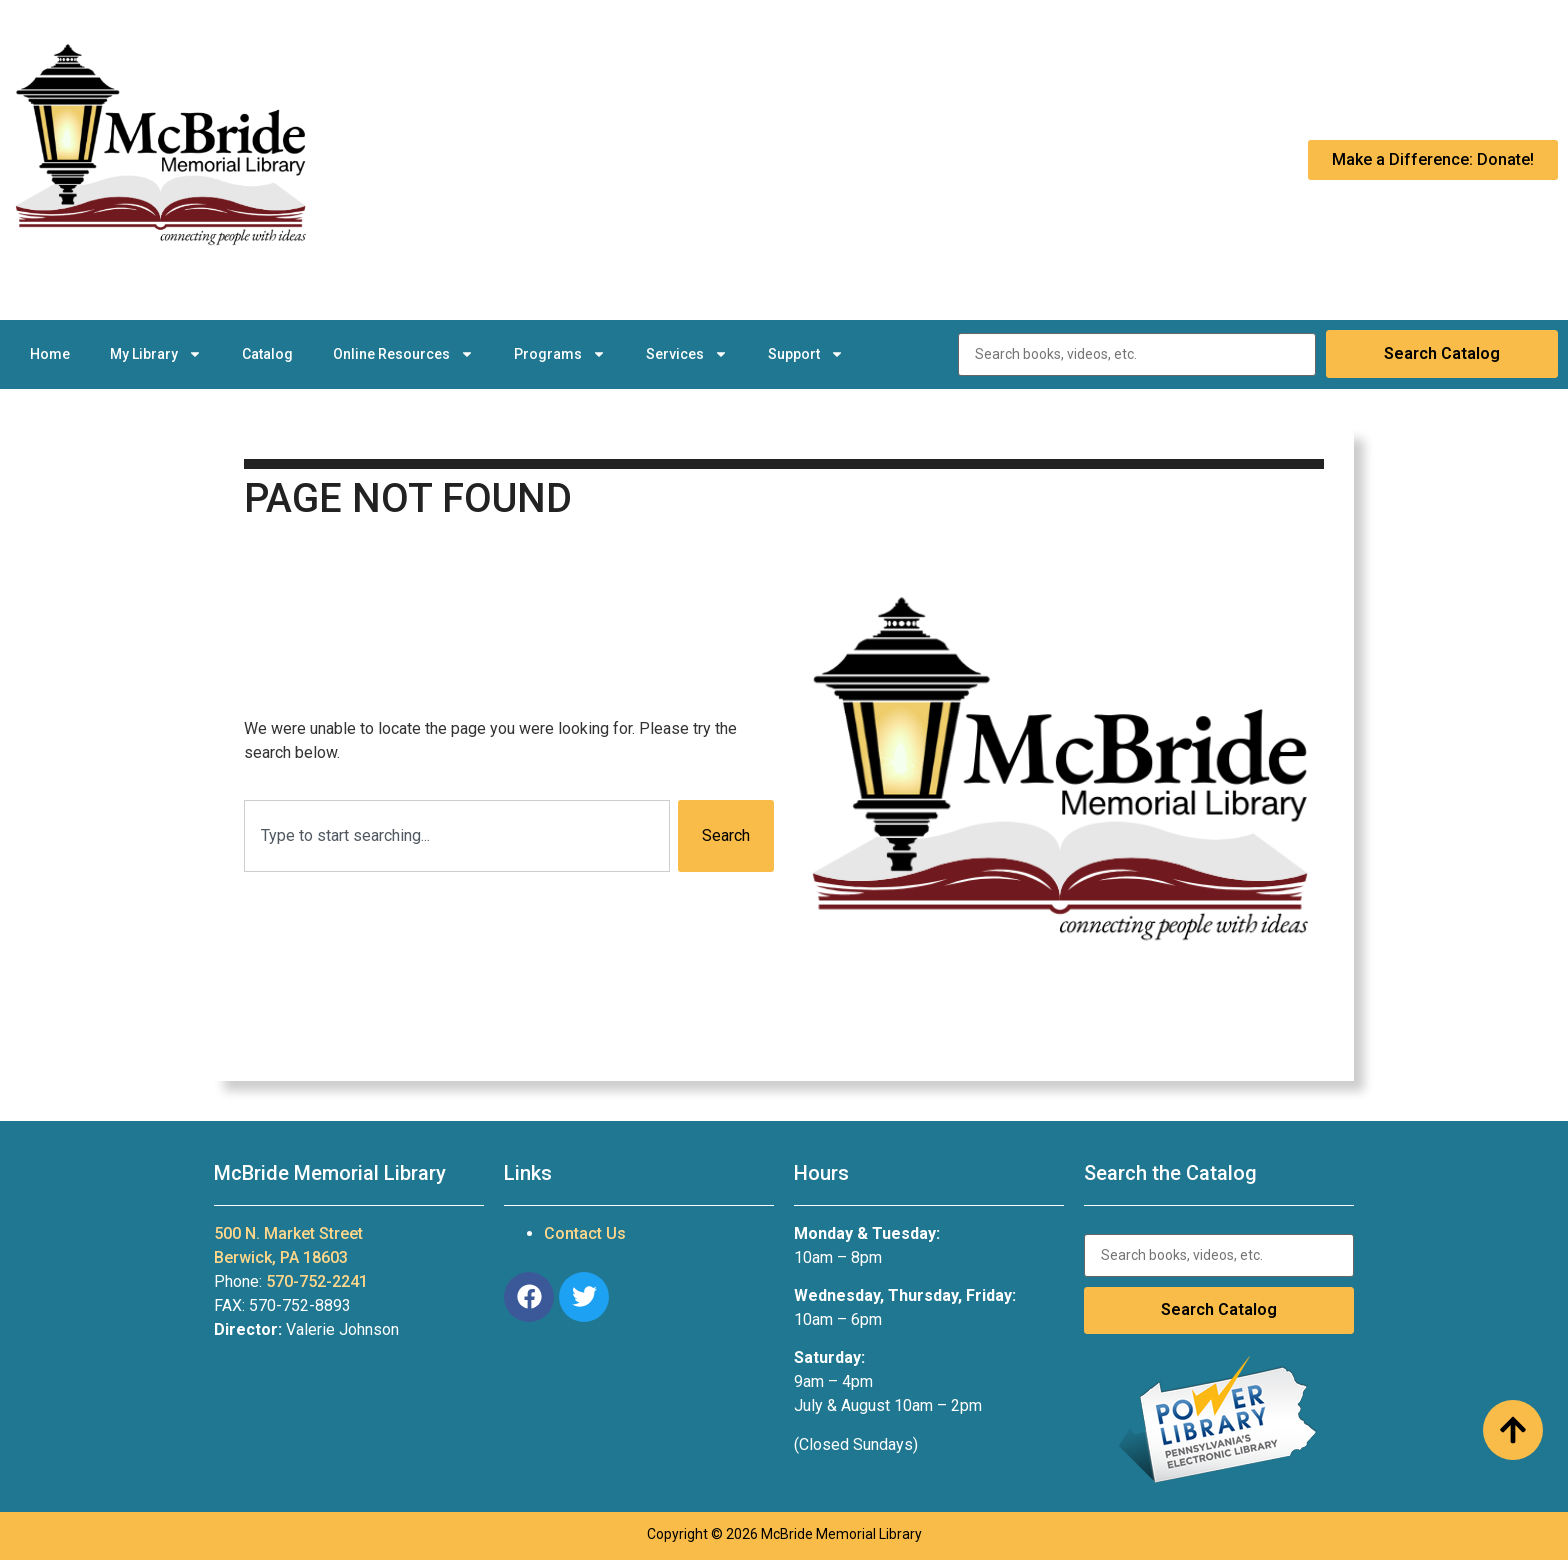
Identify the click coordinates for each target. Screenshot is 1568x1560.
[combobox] (457, 836)
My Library (156, 354)
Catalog (267, 354)
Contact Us (585, 1233)
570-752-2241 (317, 1281)
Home (50, 354)
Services (687, 354)
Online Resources (403, 354)
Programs (560, 354)
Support (806, 354)
